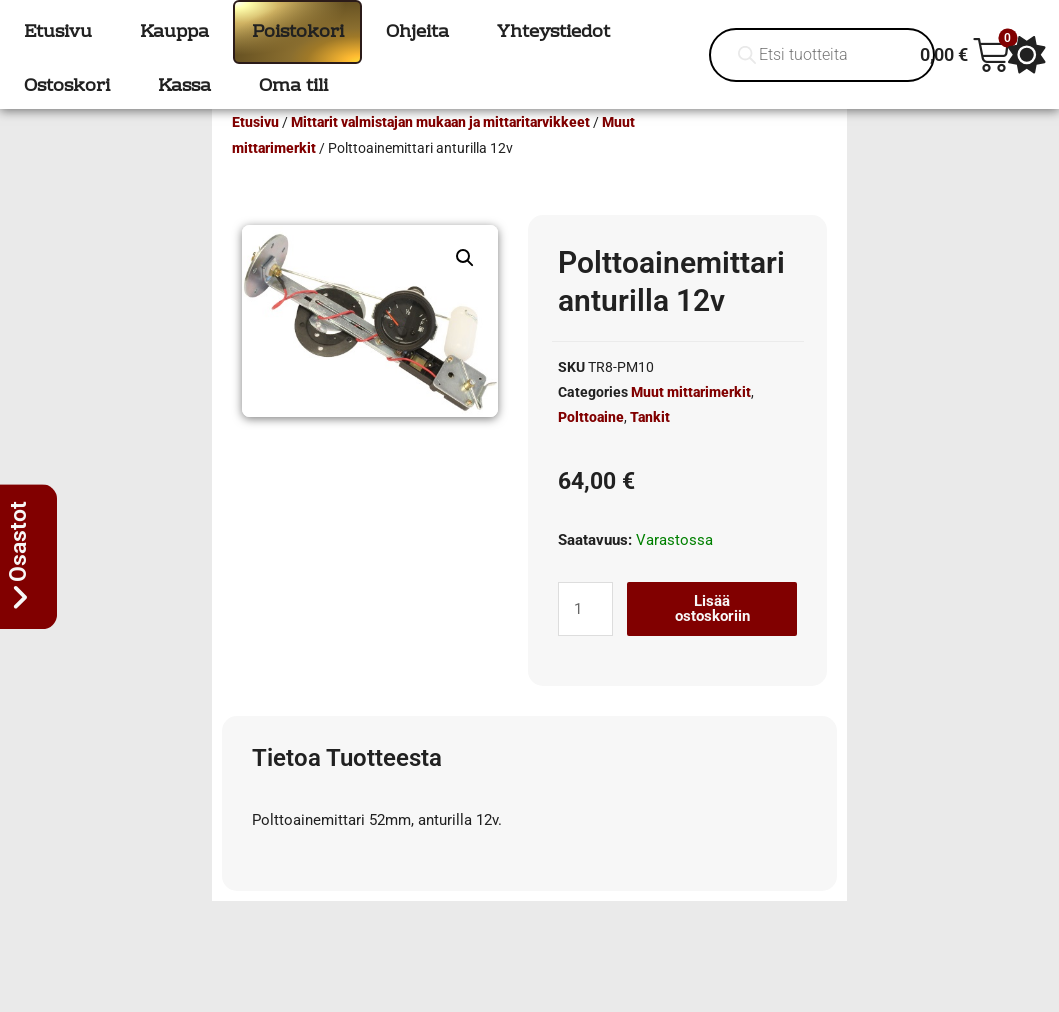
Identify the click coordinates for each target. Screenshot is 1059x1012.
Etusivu (255, 151)
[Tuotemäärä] (585, 638)
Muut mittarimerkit (691, 421)
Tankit (650, 446)
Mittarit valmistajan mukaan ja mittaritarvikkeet (440, 151)
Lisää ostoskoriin (712, 637)
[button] (465, 287)
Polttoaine (591, 446)
